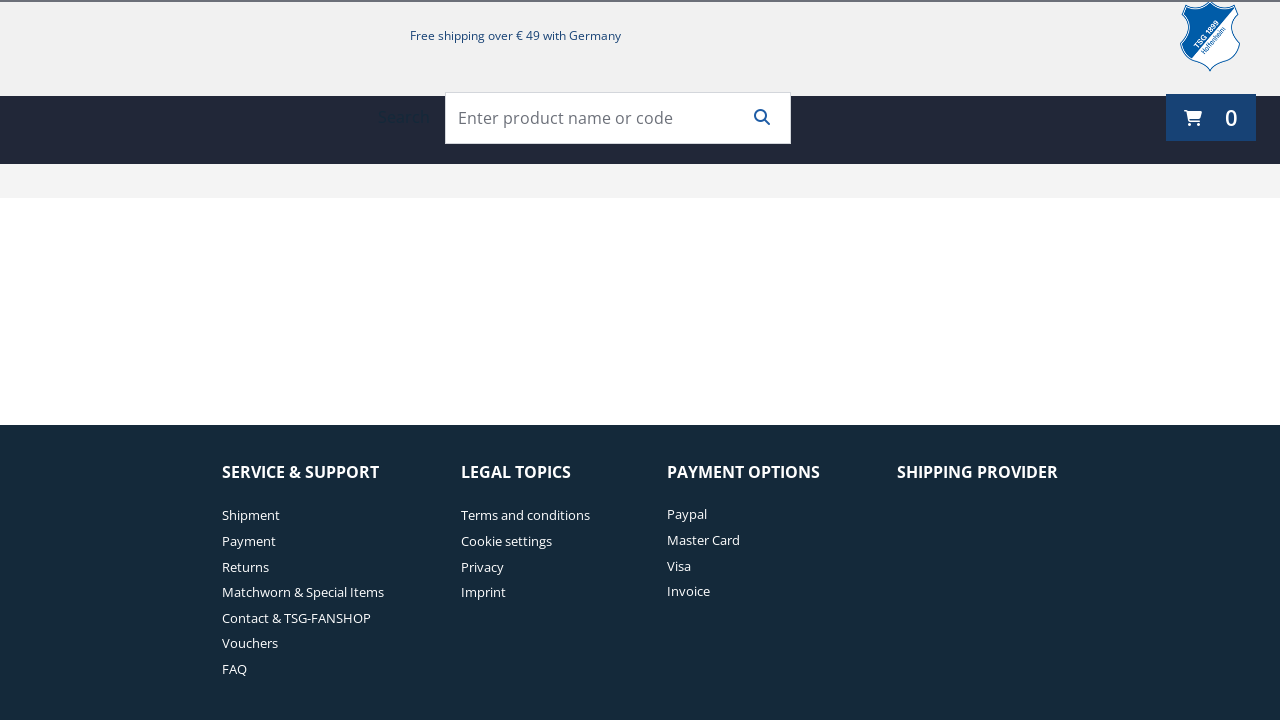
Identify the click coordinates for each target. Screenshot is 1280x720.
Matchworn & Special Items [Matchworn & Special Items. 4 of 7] (303, 592)
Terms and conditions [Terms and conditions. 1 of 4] (525, 515)
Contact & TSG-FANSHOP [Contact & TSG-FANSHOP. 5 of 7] (296, 618)
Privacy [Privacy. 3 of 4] (482, 567)
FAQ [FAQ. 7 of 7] (234, 669)
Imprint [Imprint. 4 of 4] (483, 592)
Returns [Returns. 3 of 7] (245, 567)
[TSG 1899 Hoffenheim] (1225, 36)
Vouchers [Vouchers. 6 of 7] (250, 643)
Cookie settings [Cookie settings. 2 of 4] (506, 541)
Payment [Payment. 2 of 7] (249, 541)
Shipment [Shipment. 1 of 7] (251, 515)
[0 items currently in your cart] (1211, 117)
